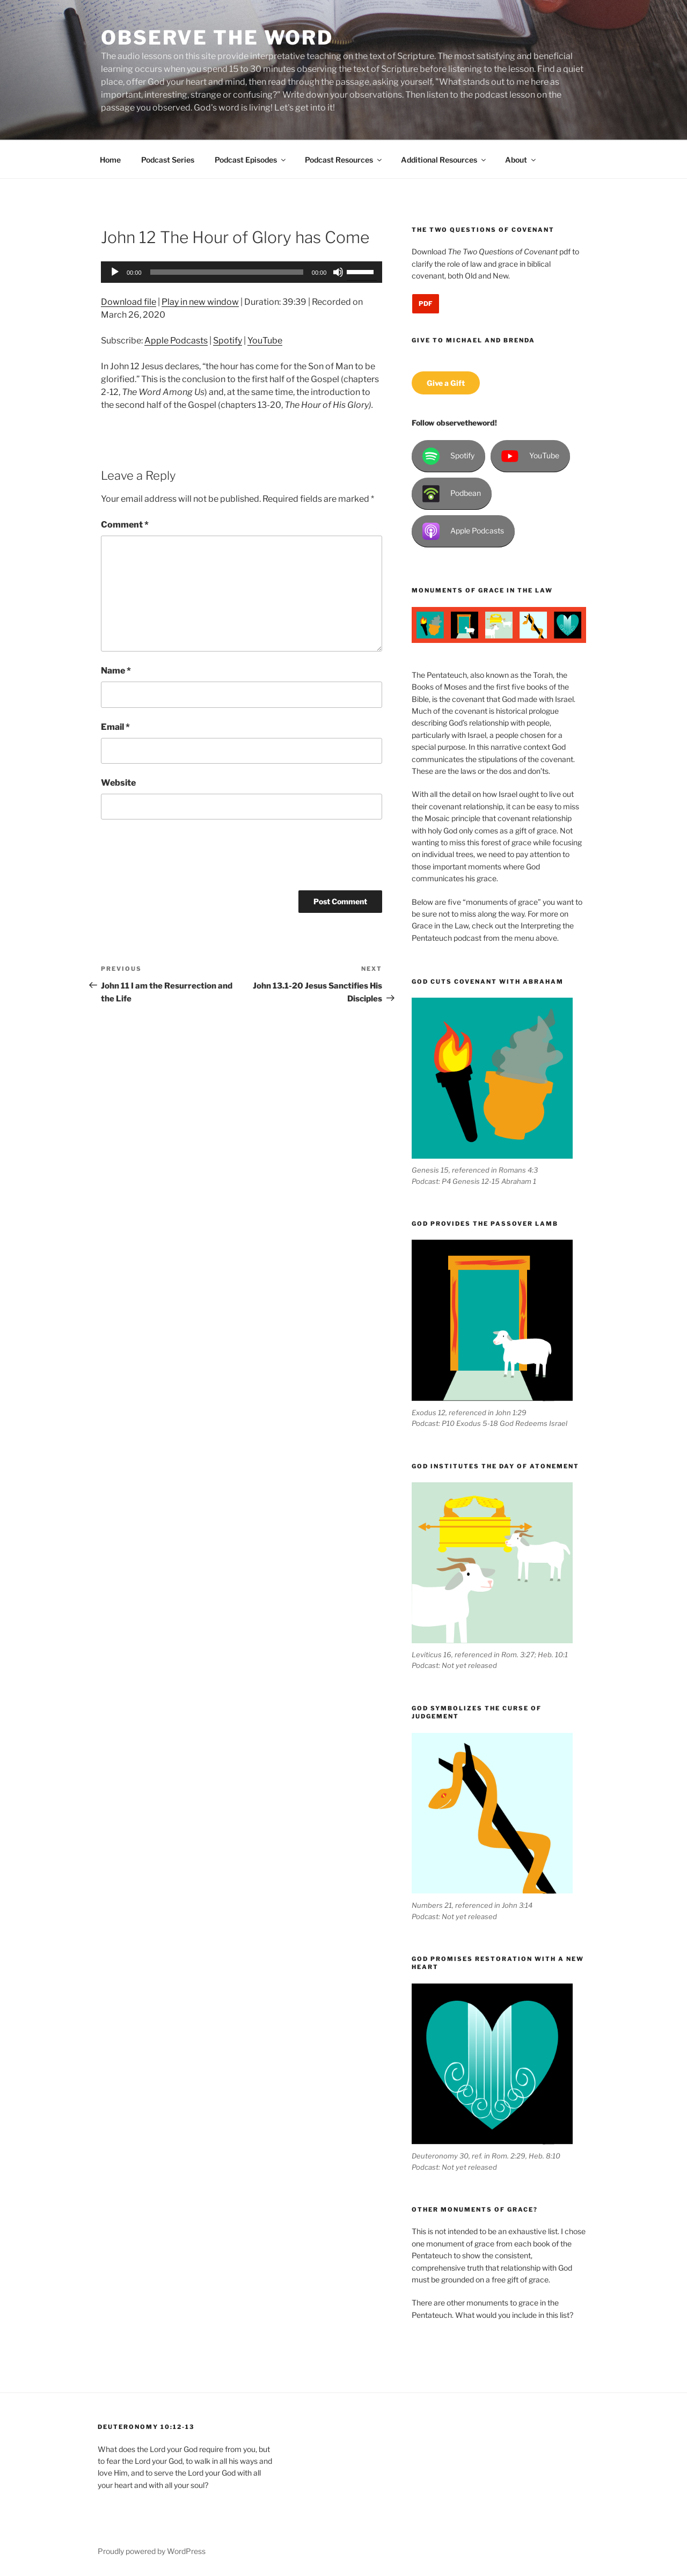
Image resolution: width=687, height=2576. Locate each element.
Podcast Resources (344, 159)
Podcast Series (167, 159)
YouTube (264, 340)
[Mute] (338, 272)
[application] (241, 272)
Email (115, 727)
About (521, 159)
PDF (426, 303)
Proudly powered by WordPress (152, 2551)
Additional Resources (444, 159)
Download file (128, 302)
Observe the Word (217, 37)
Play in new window (200, 302)
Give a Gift (446, 382)
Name (116, 670)
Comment (125, 524)
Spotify (227, 340)
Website (118, 783)
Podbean (451, 493)
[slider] (226, 272)
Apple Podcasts (176, 340)
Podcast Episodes (251, 159)
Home (110, 159)
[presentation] (182, 859)
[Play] (114, 272)
